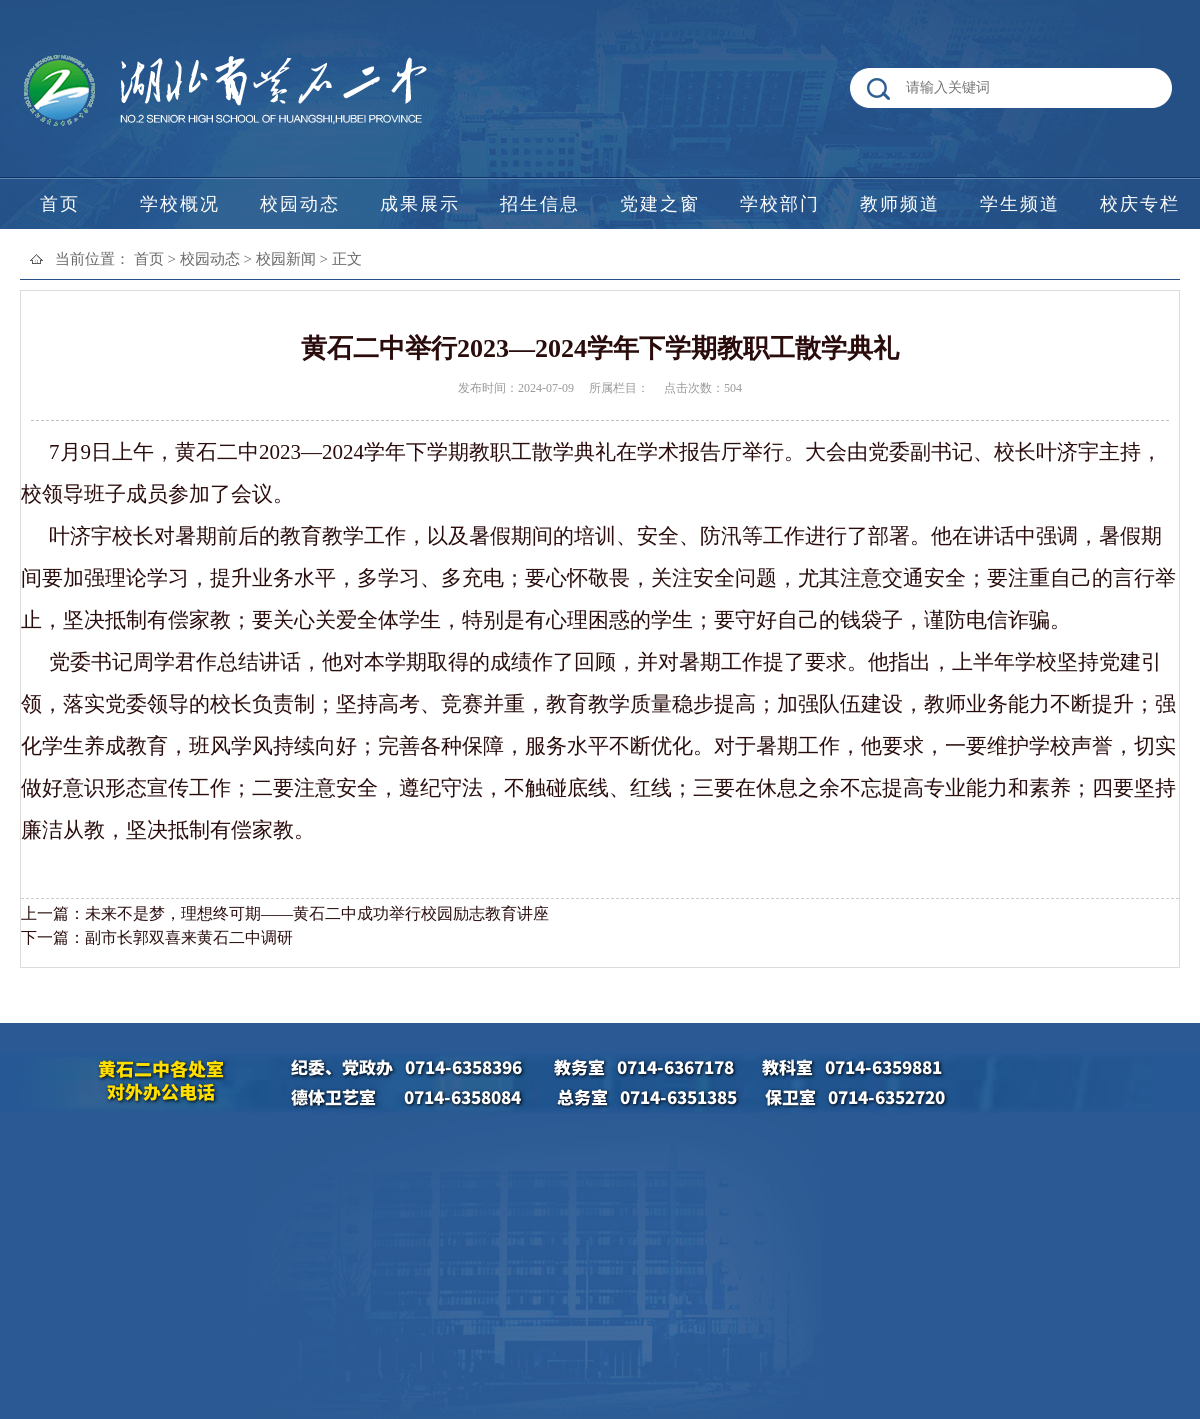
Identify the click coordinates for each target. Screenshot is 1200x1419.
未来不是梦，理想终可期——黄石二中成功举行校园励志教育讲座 (317, 913)
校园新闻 (286, 259)
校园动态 (210, 259)
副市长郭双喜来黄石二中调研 (189, 937)
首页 (149, 259)
